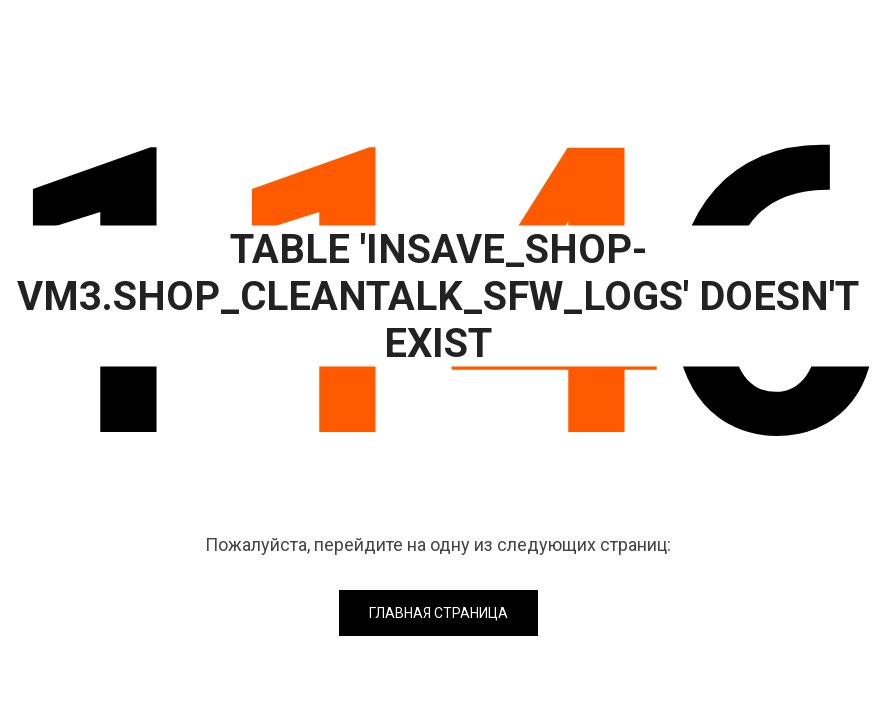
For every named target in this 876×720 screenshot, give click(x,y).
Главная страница (438, 613)
